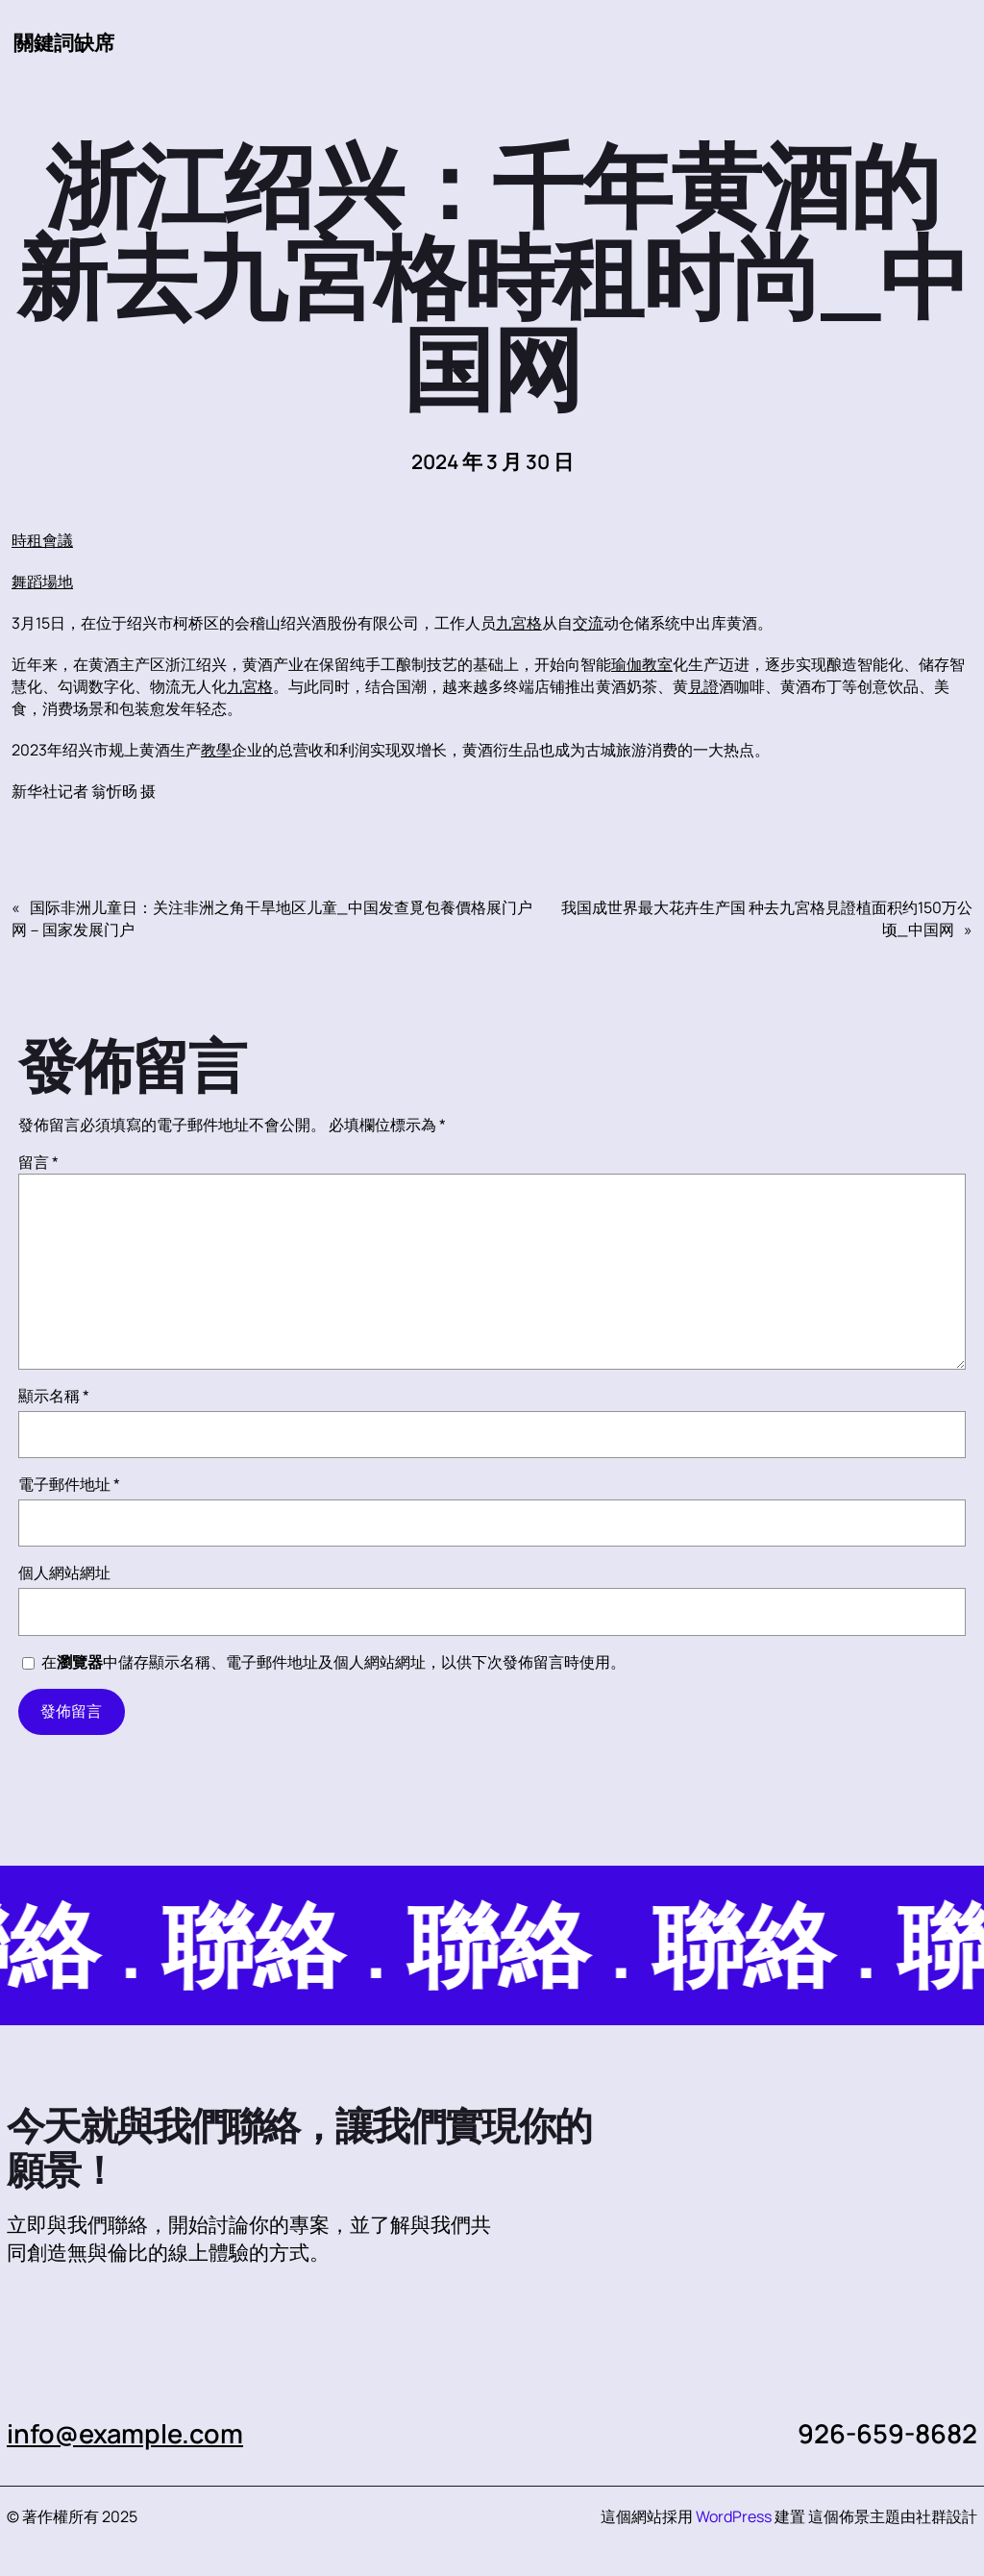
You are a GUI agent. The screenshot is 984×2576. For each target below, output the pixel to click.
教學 (216, 749)
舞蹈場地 (42, 581)
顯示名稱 (53, 1395)
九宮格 (519, 622)
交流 (588, 622)
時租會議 (42, 540)
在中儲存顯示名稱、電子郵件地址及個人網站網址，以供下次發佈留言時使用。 (333, 1661)
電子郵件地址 (69, 1484)
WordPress (734, 2516)
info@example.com (125, 2433)
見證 (703, 686)
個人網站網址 (64, 1572)
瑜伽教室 (642, 664)
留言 (38, 1162)
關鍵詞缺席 (63, 42)
